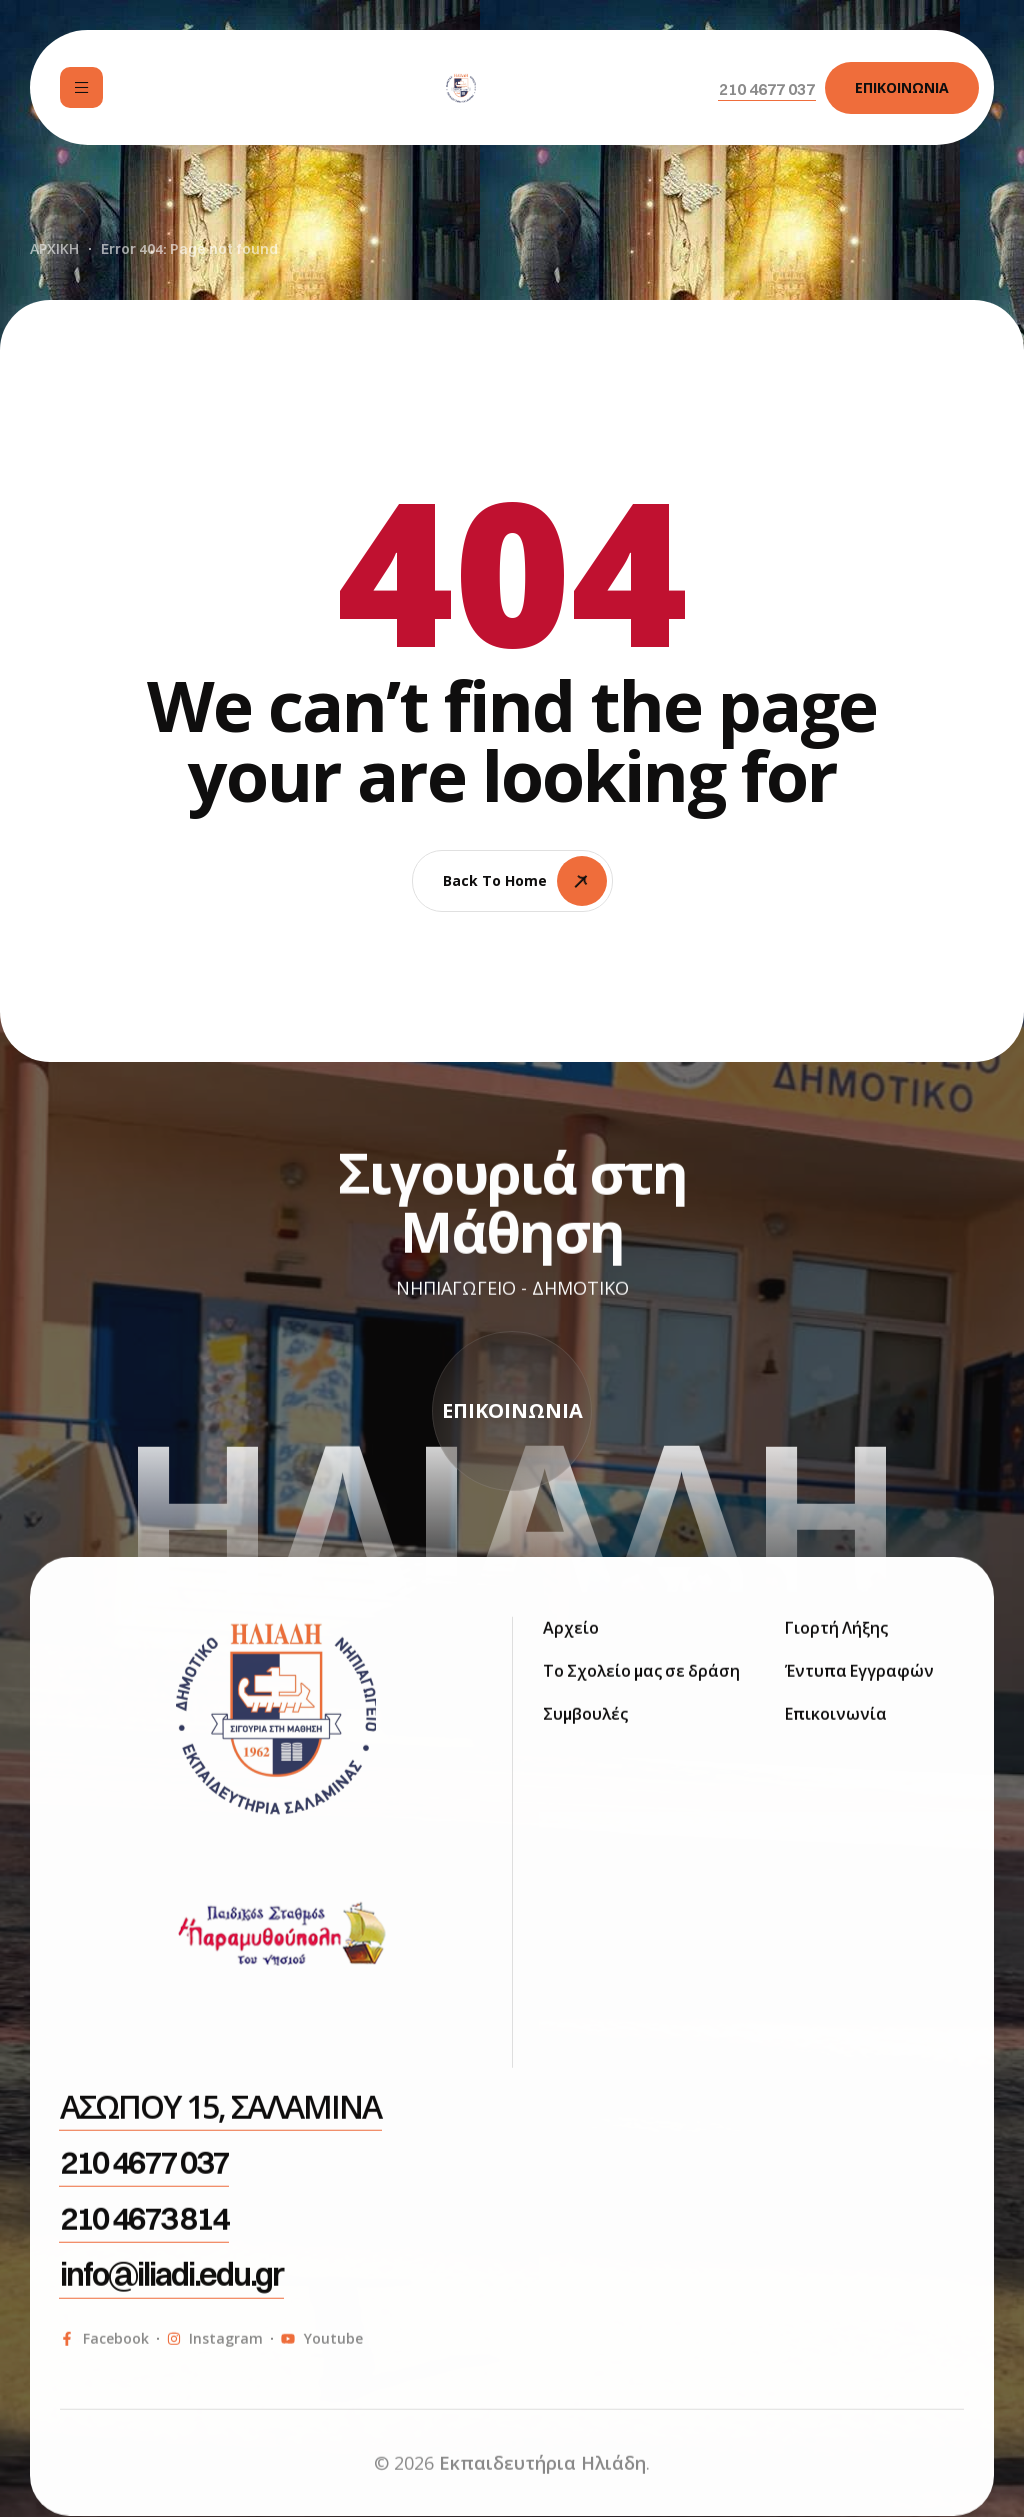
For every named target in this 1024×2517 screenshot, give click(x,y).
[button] (767, 89)
